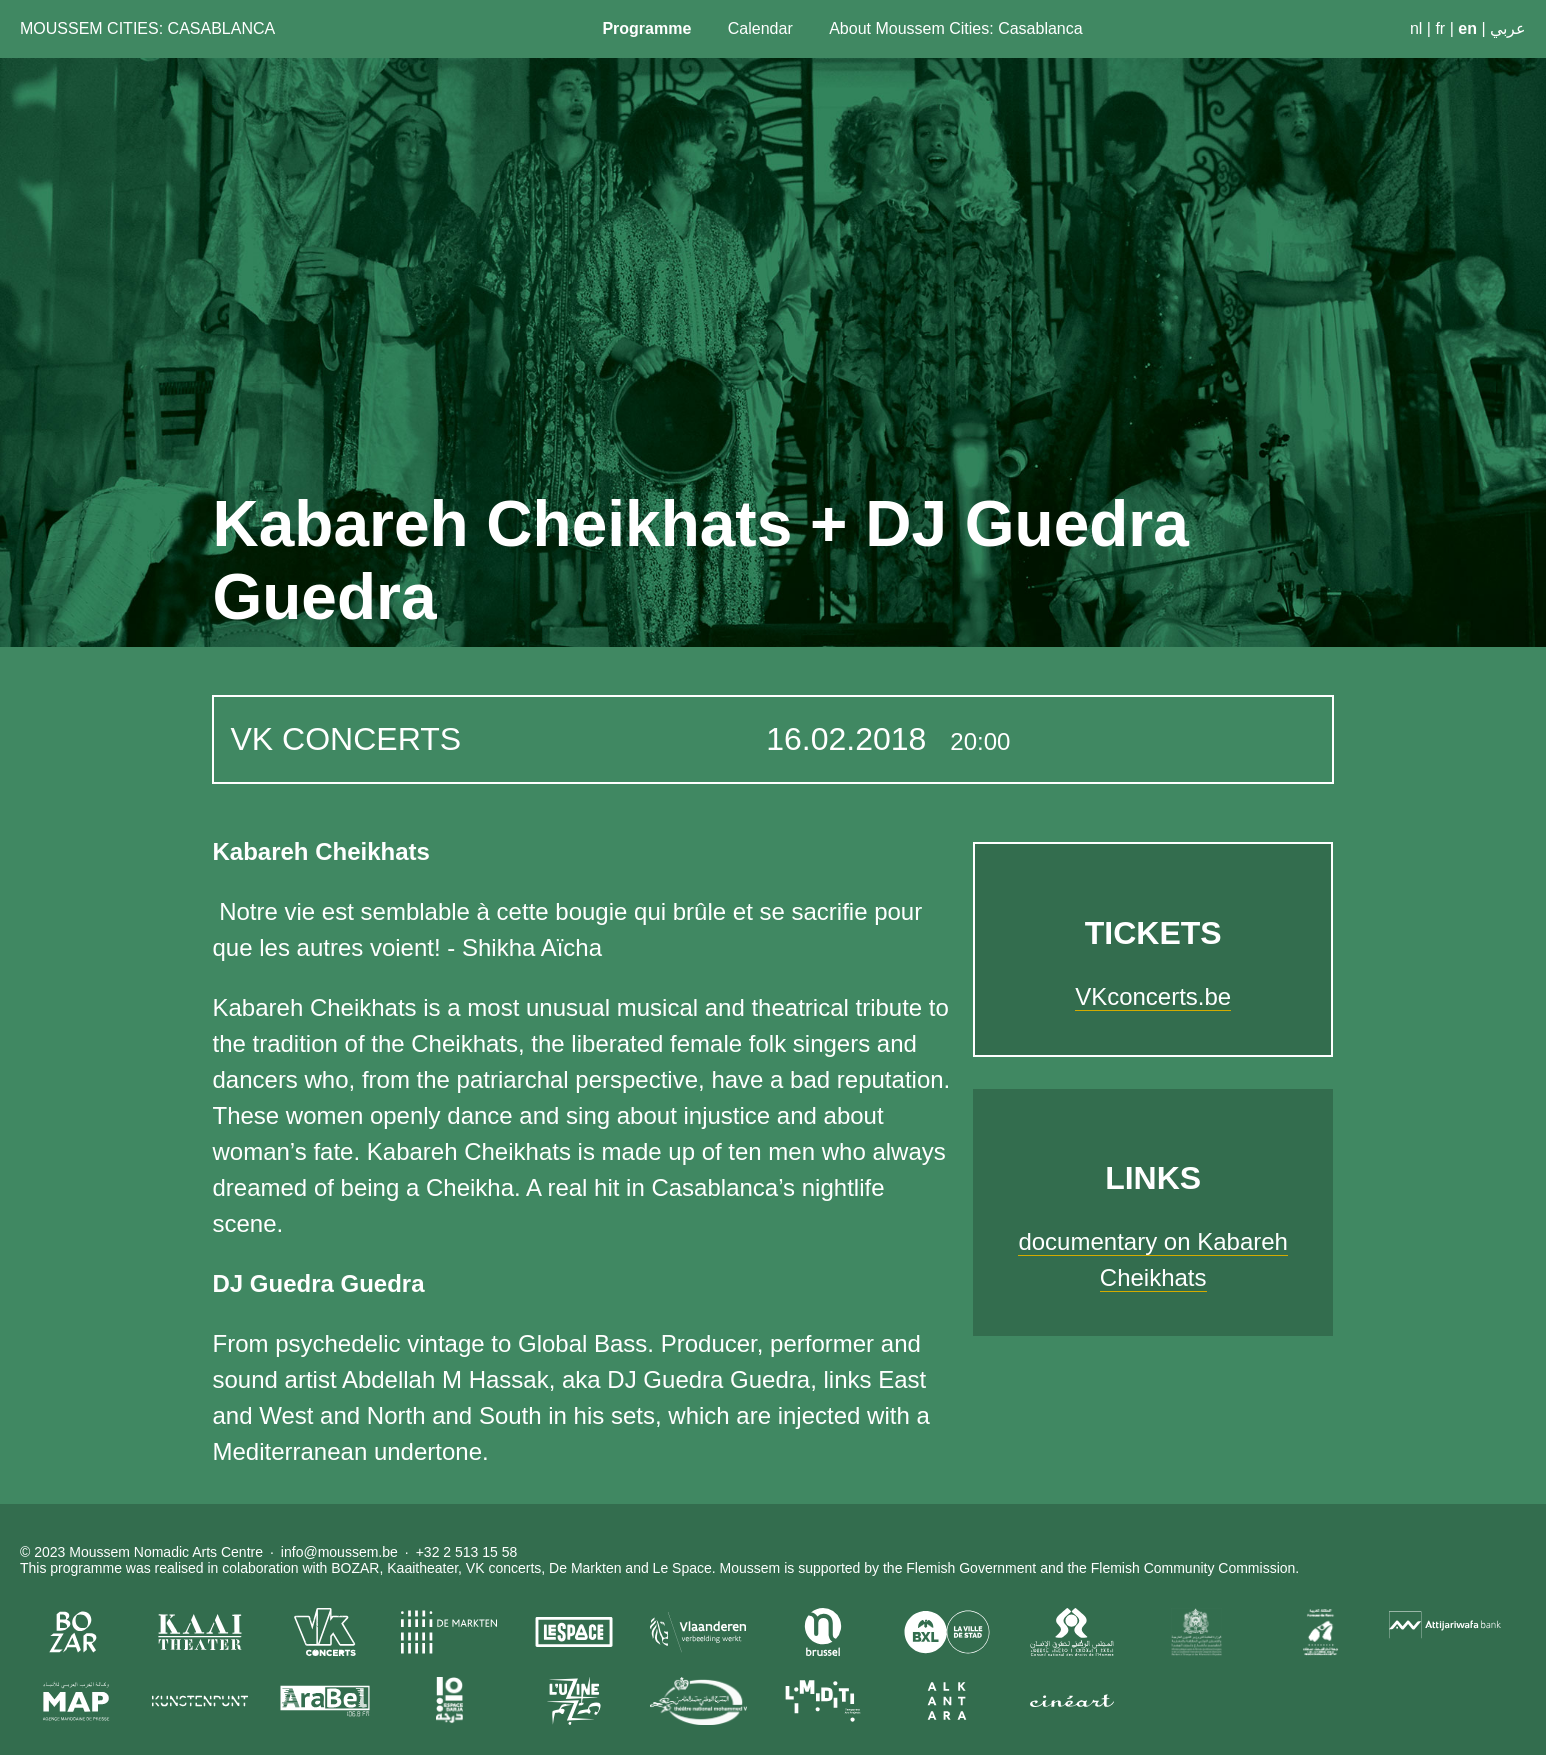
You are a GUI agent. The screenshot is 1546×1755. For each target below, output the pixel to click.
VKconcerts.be (1153, 996)
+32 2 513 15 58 (467, 1552)
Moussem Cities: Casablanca (147, 28)
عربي (1508, 28)
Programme (646, 28)
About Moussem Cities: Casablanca (955, 28)
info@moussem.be (339, 1552)
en (1467, 28)
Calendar (760, 28)
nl (1416, 28)
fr (1440, 28)
